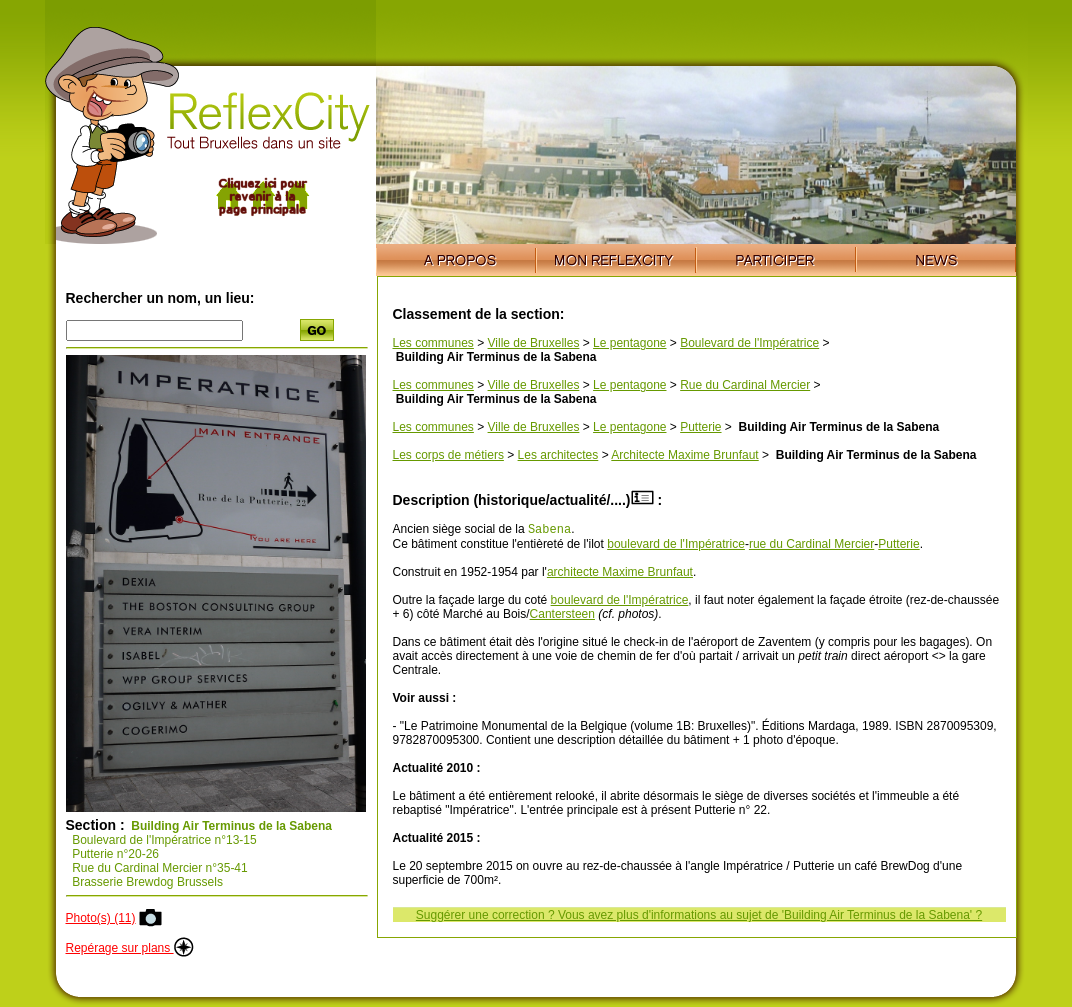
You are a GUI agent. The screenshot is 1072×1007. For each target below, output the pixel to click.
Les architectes (558, 455)
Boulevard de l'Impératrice (749, 343)
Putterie (700, 427)
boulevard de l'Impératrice (676, 546)
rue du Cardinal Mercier (811, 546)
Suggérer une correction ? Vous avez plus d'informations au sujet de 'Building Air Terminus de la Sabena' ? (699, 917)
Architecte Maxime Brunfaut (684, 455)
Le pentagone (629, 343)
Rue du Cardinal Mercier (745, 385)
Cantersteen (562, 616)
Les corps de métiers (448, 455)
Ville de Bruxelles (534, 343)
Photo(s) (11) (101, 918)
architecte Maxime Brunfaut (620, 574)
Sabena (549, 530)
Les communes (433, 343)
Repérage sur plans (130, 948)
